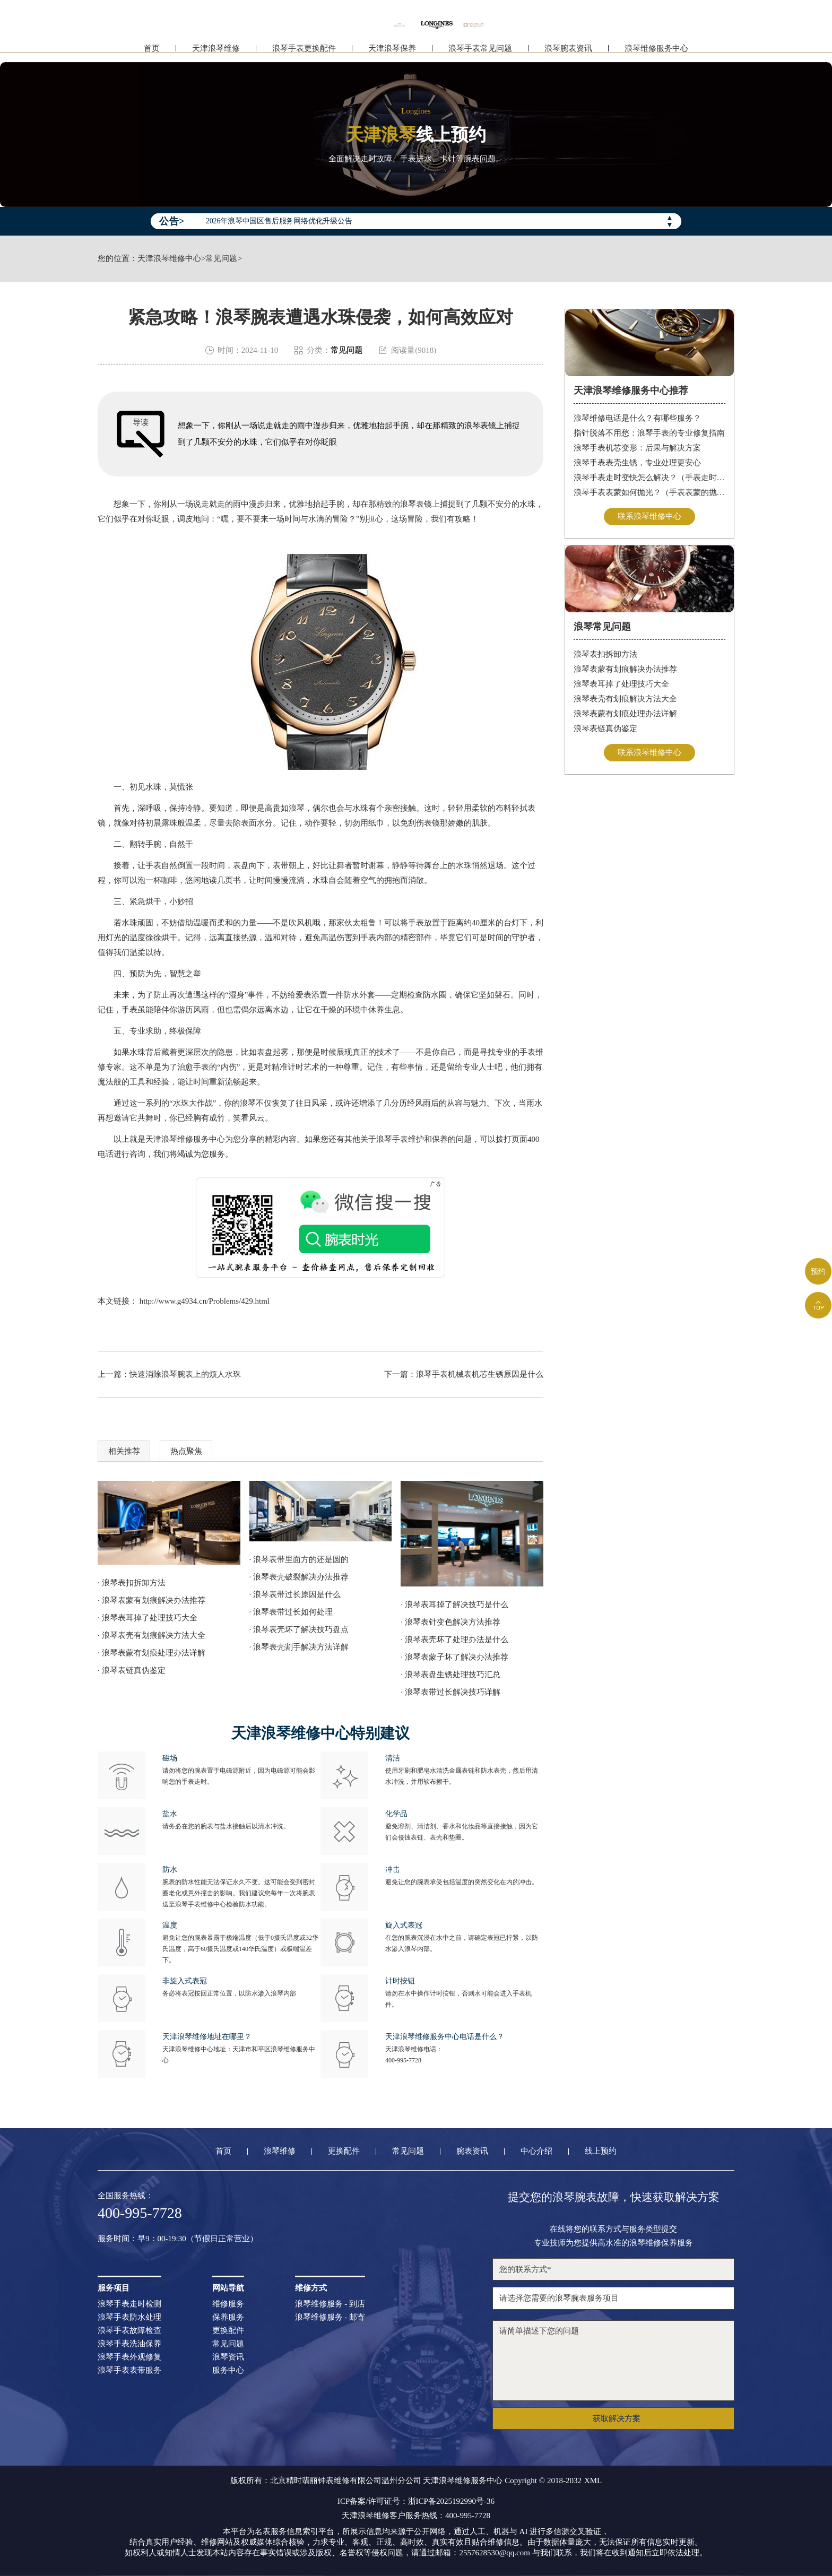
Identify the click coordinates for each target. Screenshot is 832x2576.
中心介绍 (536, 2151)
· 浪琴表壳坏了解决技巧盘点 (299, 1629)
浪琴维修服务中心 (656, 52)
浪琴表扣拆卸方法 (605, 654)
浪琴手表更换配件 (304, 52)
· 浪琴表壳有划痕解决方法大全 (151, 1635)
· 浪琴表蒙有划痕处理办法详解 (151, 1653)
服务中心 (228, 2370)
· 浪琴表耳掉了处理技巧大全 (147, 1618)
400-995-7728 (403, 2060)
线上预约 (601, 2151)
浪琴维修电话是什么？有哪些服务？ (637, 418)
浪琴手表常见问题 (480, 52)
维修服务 (228, 2304)
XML (593, 2481)
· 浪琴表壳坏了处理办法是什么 (454, 1639)
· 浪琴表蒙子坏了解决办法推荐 (454, 1657)
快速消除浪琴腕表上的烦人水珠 (185, 1374)
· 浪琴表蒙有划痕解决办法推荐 (151, 1600)
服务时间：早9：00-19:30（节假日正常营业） (178, 2239)
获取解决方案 (616, 2418)
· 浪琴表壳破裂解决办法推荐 (299, 1577)
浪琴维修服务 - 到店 (330, 2304)
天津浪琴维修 (216, 52)
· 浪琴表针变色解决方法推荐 (450, 1622)
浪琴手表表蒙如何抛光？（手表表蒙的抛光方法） (650, 492)
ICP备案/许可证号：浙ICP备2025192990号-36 (416, 2501)
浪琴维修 (280, 2151)
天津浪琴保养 (392, 52)
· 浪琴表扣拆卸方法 (132, 1582)
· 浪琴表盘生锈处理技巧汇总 (450, 1674)
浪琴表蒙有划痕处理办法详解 (625, 713)
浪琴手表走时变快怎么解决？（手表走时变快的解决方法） (650, 477)
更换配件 (344, 2151)
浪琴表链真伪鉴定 (605, 728)
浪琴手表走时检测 (129, 2304)
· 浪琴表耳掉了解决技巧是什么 (454, 1604)
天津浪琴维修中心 (169, 259)
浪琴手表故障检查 (129, 2331)
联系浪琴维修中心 (649, 516)
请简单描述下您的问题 (613, 2360)
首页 (152, 52)
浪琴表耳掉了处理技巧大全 (621, 684)
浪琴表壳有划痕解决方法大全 (625, 699)
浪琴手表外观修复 (129, 2357)
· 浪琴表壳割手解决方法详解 (299, 1647)
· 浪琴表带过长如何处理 (291, 1612)
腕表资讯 (472, 2151)
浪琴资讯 (228, 2357)
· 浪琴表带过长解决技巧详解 (450, 1692)
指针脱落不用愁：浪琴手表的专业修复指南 (649, 433)
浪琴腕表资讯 (568, 52)
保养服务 (228, 2317)
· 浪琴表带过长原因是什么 (295, 1594)
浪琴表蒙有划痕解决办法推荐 (625, 669)
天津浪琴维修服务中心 (185, 1139)
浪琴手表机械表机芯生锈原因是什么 (479, 1374)
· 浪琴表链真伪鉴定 (132, 1670)
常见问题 (221, 259)
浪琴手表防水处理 (129, 2317)
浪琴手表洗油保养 (129, 2344)
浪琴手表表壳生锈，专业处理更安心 (637, 462)
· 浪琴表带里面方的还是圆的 (299, 1559)
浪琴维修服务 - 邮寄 (330, 2317)
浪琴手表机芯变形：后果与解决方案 (637, 448)
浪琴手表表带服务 (129, 2370)
